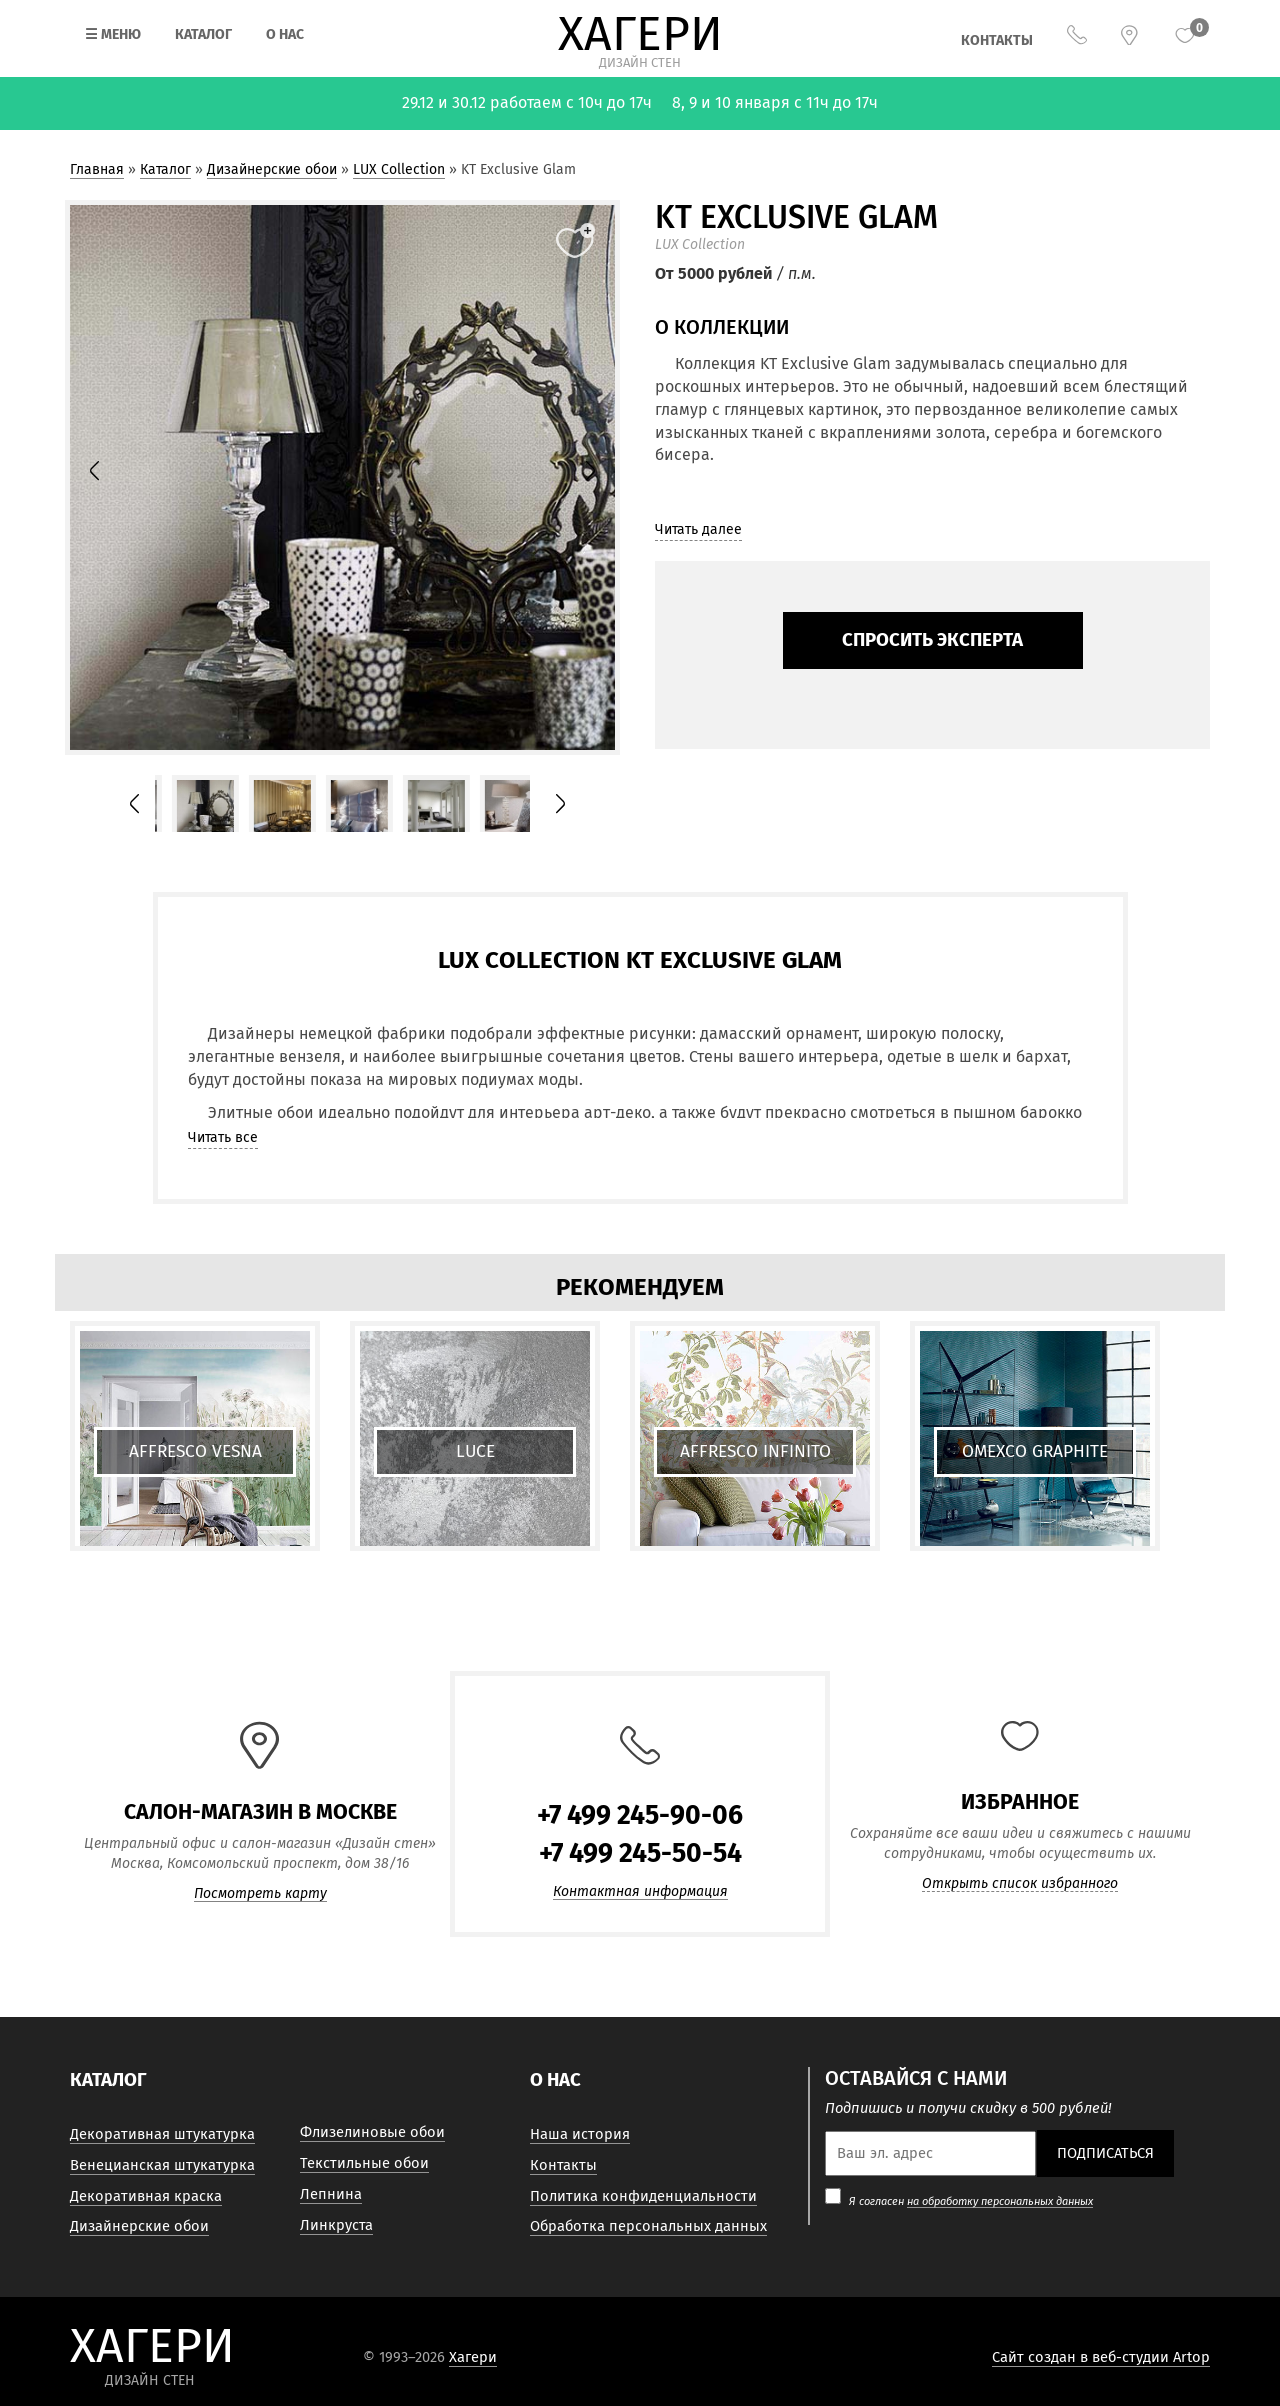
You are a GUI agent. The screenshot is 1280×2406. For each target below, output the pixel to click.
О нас (285, 34)
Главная (97, 169)
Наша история (580, 2134)
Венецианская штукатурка (162, 2165)
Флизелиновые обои (372, 2132)
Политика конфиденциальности (643, 2196)
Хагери (473, 2357)
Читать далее (698, 529)
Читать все (223, 1137)
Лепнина (331, 2194)
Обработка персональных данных (648, 2226)
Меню (113, 34)
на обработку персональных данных (1000, 2201)
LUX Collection (399, 169)
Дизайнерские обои (272, 169)
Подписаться (1105, 2153)
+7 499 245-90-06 (640, 1815)
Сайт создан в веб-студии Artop (1101, 2357)
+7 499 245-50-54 (640, 1853)
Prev (106, 477)
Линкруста (336, 2225)
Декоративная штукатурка (162, 2134)
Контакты (997, 40)
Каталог (203, 34)
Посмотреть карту (260, 1894)
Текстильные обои (364, 2163)
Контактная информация (640, 1892)
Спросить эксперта (932, 640)
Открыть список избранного (1020, 1884)
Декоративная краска (146, 2196)
